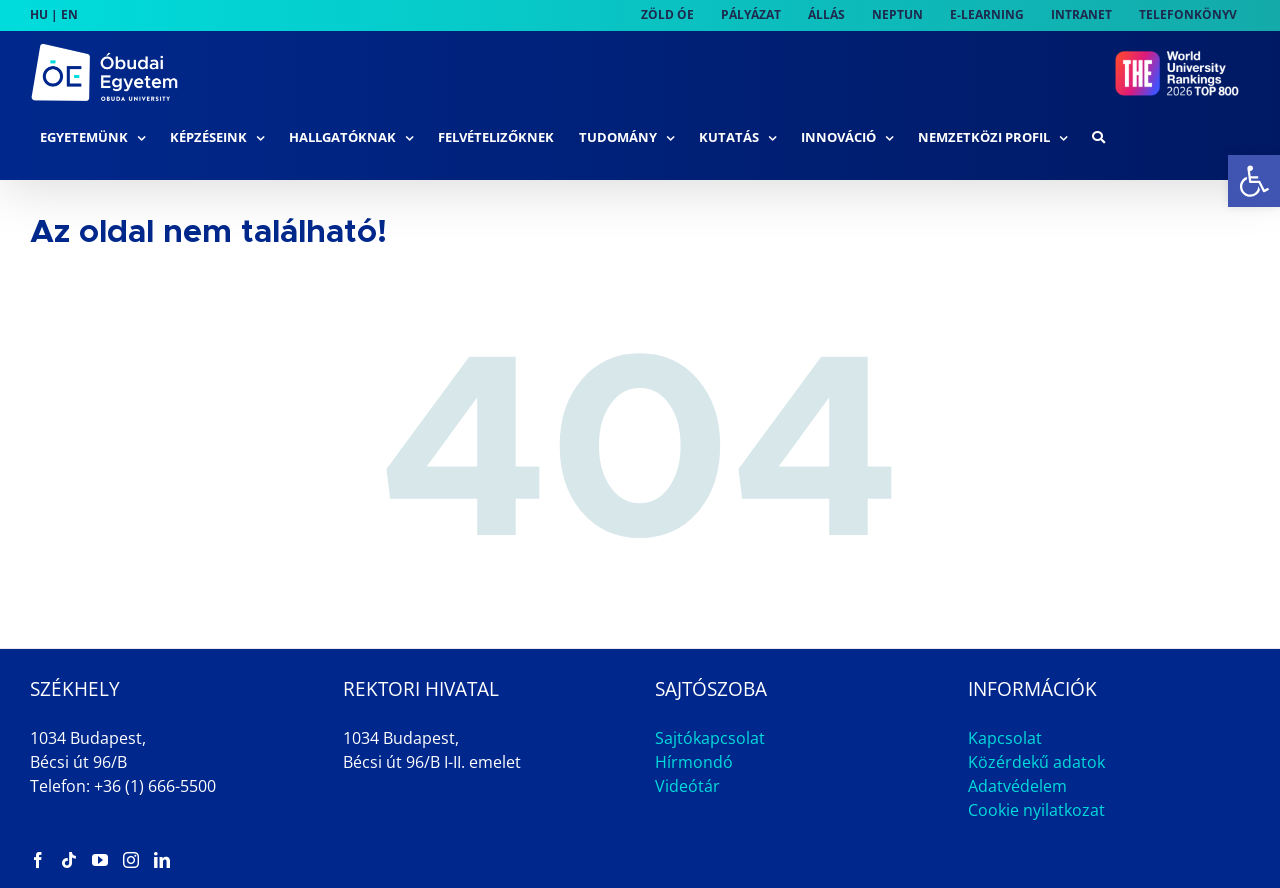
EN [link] (69, 14)
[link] (1254, 181)
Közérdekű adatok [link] (1036, 762)
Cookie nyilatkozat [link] (1036, 810)
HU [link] (39, 14)
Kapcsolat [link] (1005, 738)
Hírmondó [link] (694, 762)
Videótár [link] (687, 786)
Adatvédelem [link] (1017, 786)
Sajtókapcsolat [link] (710, 738)
